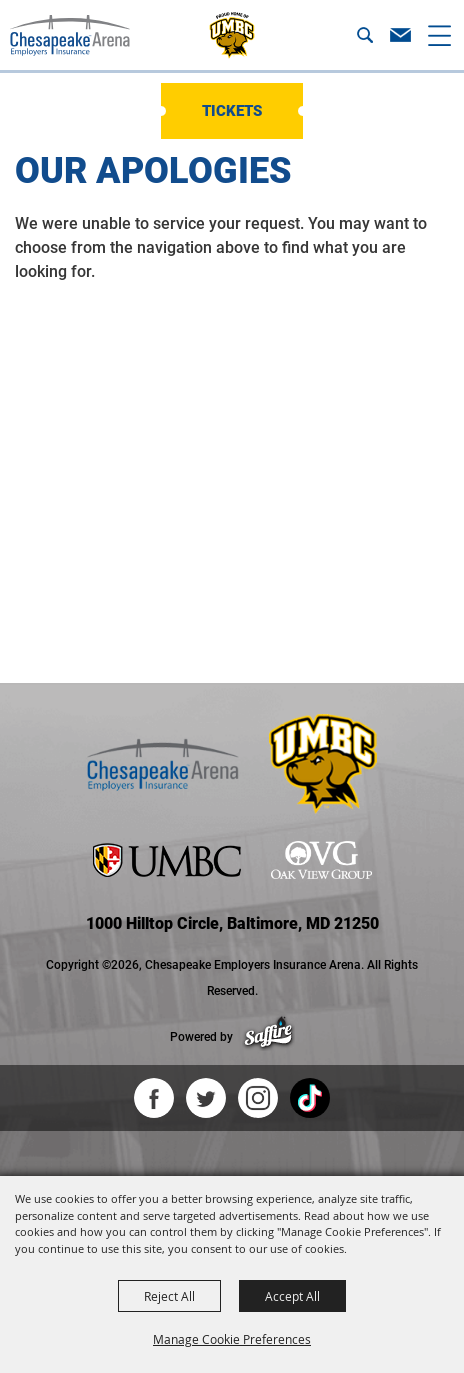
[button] (364, 34)
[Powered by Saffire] (268, 1037)
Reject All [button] (169, 1296)
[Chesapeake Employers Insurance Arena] (70, 35)
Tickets (232, 111)
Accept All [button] (292, 1296)
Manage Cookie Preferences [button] (232, 1339)
